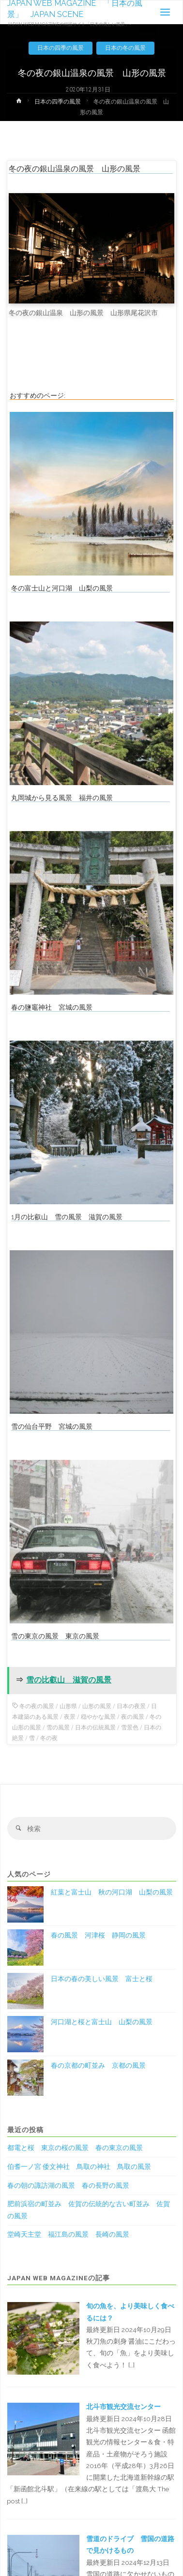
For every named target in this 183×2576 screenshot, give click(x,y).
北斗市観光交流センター (123, 2406)
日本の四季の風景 (60, 48)
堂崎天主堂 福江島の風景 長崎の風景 (68, 2234)
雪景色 (129, 1727)
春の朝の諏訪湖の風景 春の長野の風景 (68, 2185)
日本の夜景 (131, 1706)
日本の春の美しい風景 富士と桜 (101, 1979)
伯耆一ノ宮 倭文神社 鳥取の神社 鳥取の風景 (79, 2166)
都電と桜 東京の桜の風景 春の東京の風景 (75, 2148)
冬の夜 (49, 1738)
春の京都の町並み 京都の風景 (98, 2065)
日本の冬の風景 (125, 48)
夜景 (70, 1716)
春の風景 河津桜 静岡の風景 (98, 1935)
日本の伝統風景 (95, 1727)
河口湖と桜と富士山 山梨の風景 (101, 2022)
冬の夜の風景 (36, 1706)
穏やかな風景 (98, 1716)
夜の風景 (132, 1716)
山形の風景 (96, 1706)
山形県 (68, 1706)
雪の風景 (58, 1727)
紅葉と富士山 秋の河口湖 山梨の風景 (112, 1892)
